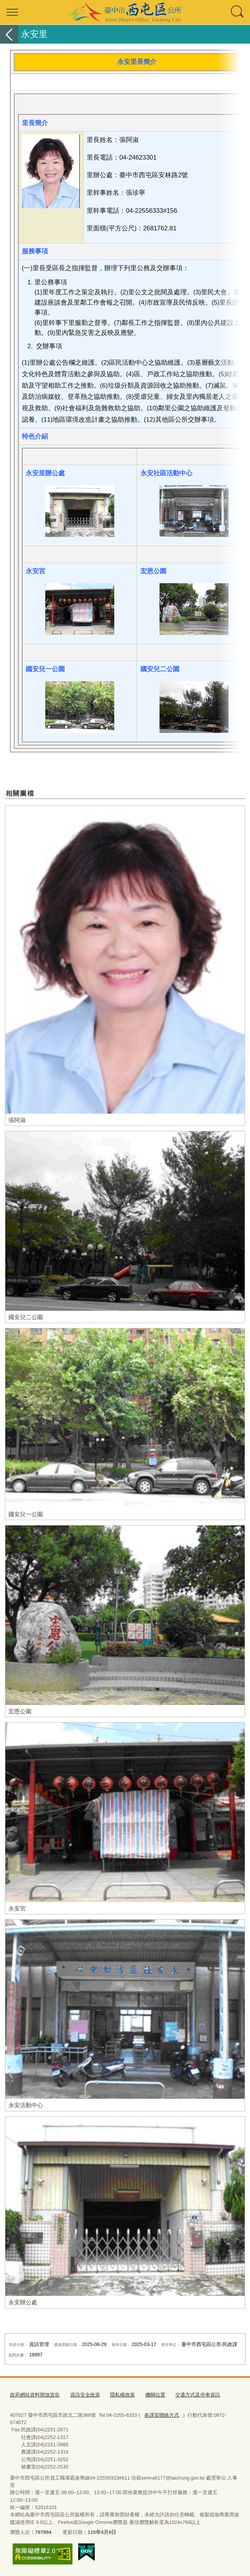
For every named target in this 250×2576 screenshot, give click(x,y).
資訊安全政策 (85, 2395)
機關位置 (155, 2395)
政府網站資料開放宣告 (35, 2395)
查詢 (237, 12)
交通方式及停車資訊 (197, 2395)
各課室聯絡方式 (161, 2415)
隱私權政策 (122, 2395)
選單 (12, 12)
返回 (9, 34)
